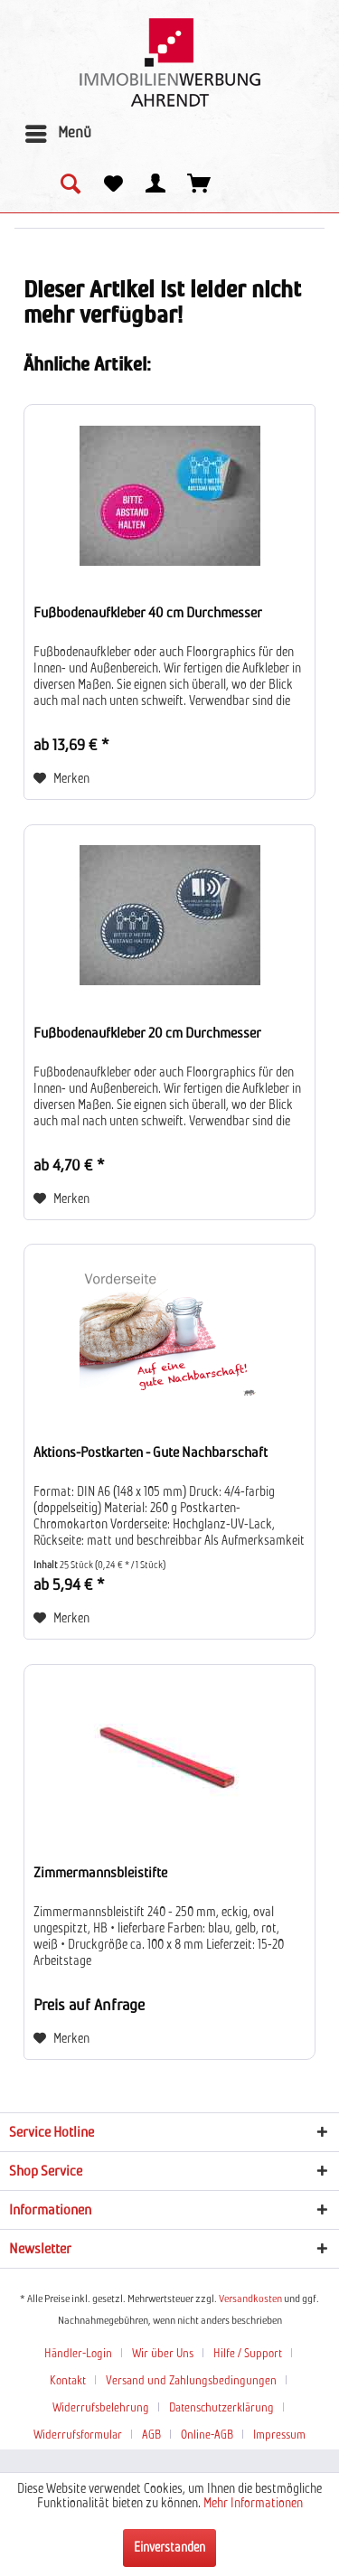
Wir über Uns (162, 2354)
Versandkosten (250, 2299)
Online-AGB (207, 2435)
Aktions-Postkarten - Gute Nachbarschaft (150, 1452)
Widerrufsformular (77, 2435)
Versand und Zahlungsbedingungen (191, 2381)
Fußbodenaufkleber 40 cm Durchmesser (147, 613)
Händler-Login (78, 2354)
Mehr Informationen (253, 2503)
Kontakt (68, 2381)
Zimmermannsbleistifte (100, 1873)
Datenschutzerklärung (221, 2408)
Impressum (279, 2435)
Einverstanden (169, 2548)
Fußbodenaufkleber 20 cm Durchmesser (147, 1033)
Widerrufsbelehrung (100, 2408)
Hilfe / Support (247, 2354)
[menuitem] (57, 134)
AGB (151, 2435)
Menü (58, 130)
